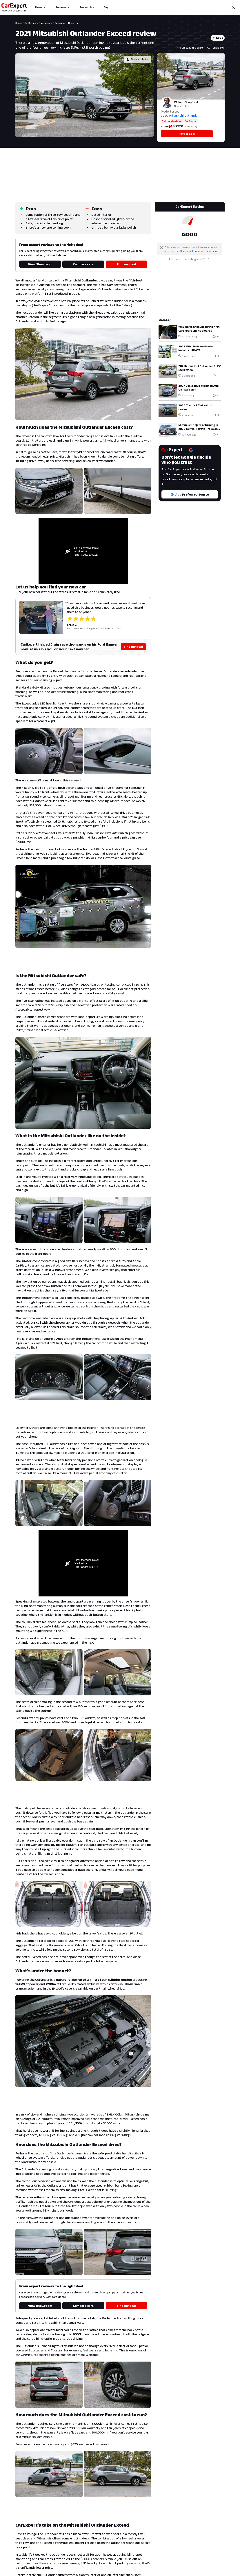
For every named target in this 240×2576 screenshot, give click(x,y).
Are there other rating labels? (190, 259)
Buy (106, 7)
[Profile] (233, 7)
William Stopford (186, 102)
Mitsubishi (46, 22)
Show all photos (137, 59)
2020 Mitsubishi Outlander (180, 115)
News (40, 7)
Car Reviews (31, 22)
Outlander (60, 22)
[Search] (226, 7)
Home (18, 22)
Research (87, 7)
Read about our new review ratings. (200, 251)
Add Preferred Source (190, 494)
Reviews (63, 7)
